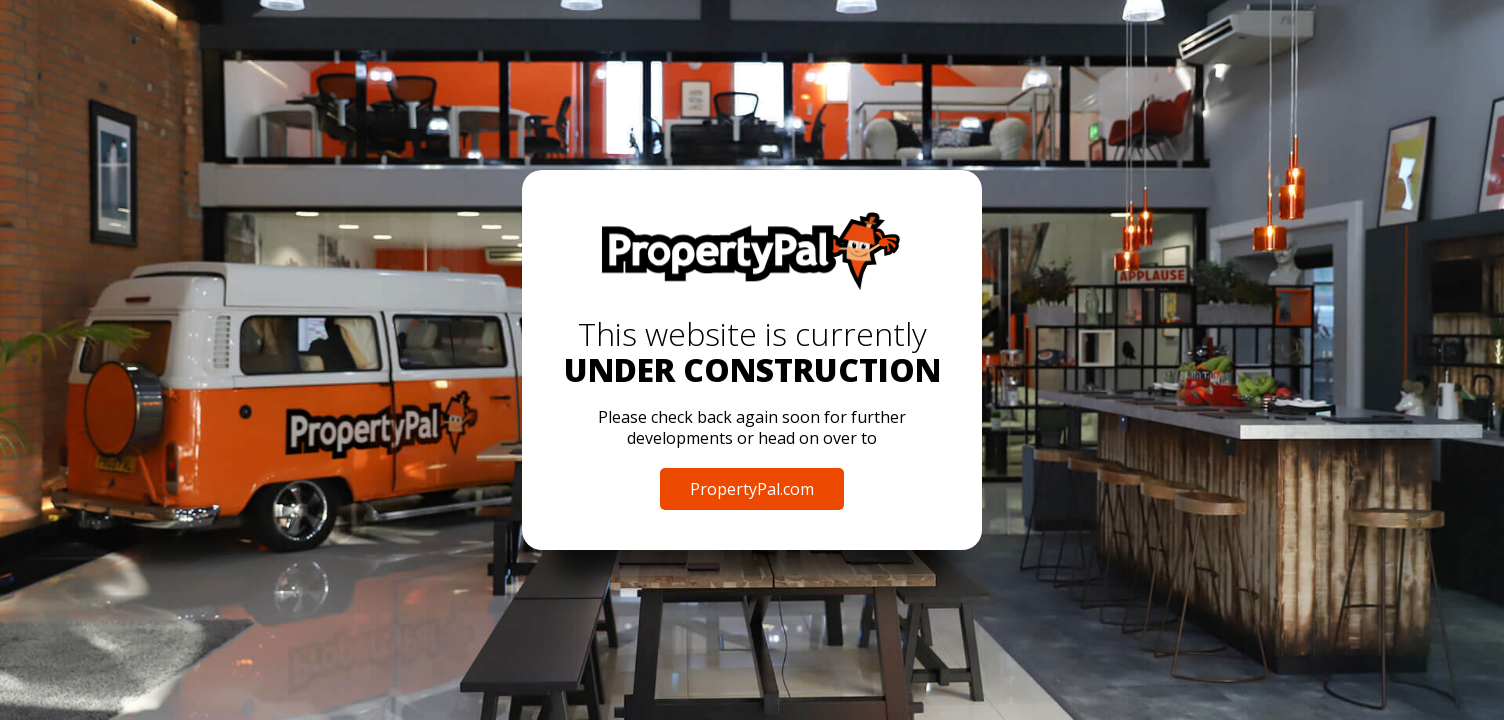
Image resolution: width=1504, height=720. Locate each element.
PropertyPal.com (752, 489)
